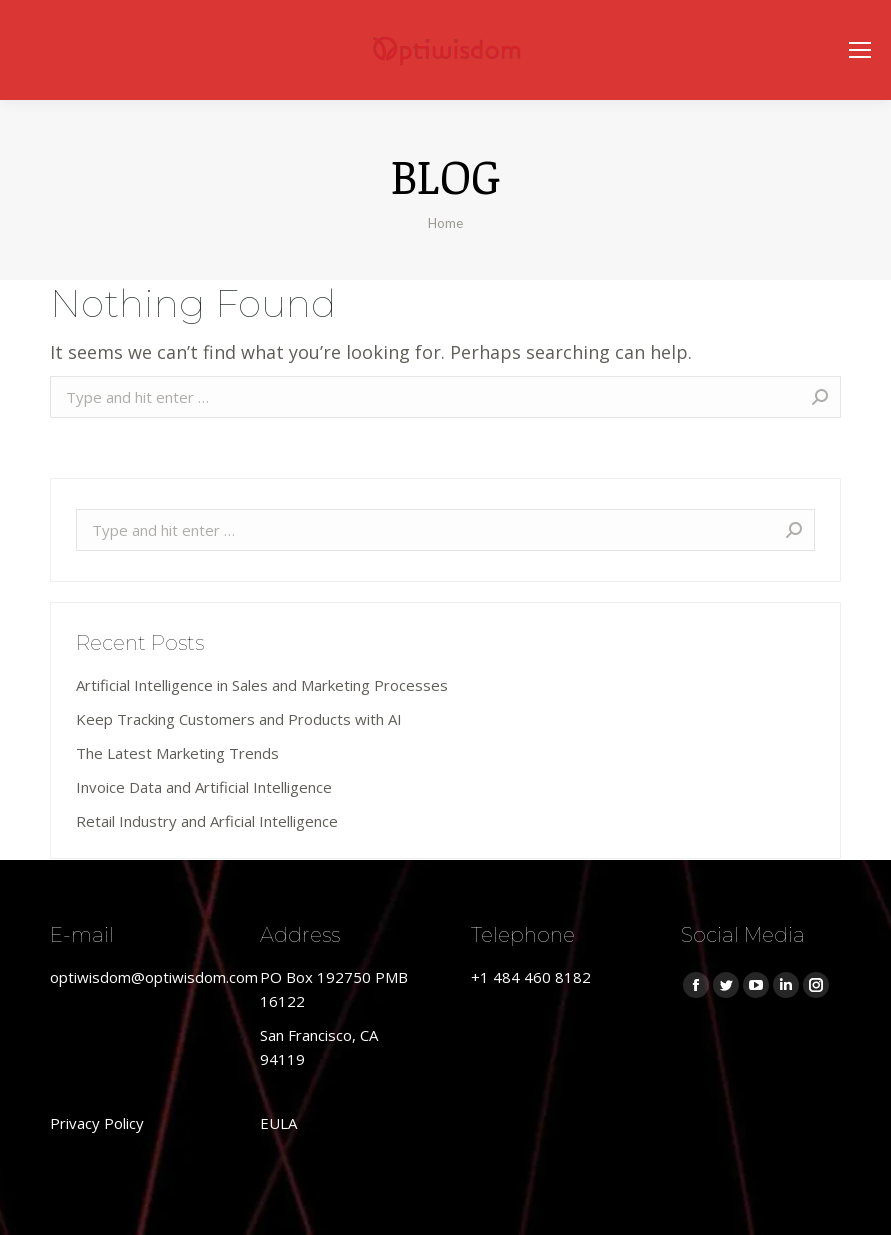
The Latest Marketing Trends (177, 753)
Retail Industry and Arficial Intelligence (207, 821)
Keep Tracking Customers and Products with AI (239, 719)
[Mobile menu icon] (860, 50)
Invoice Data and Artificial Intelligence (204, 787)
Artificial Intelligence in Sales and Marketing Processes (262, 685)
